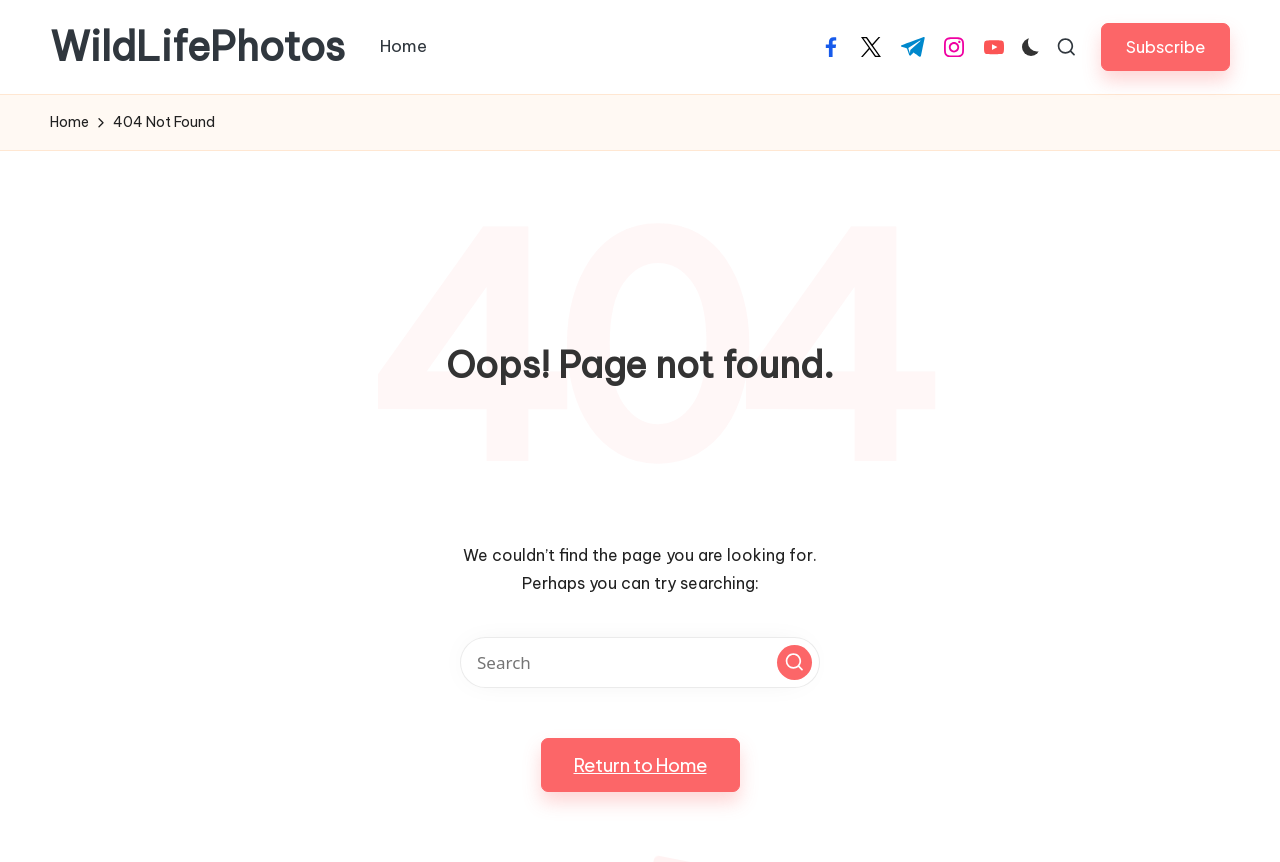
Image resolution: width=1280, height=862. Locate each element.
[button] (1165, 46)
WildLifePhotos (197, 47)
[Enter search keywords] (640, 662)
